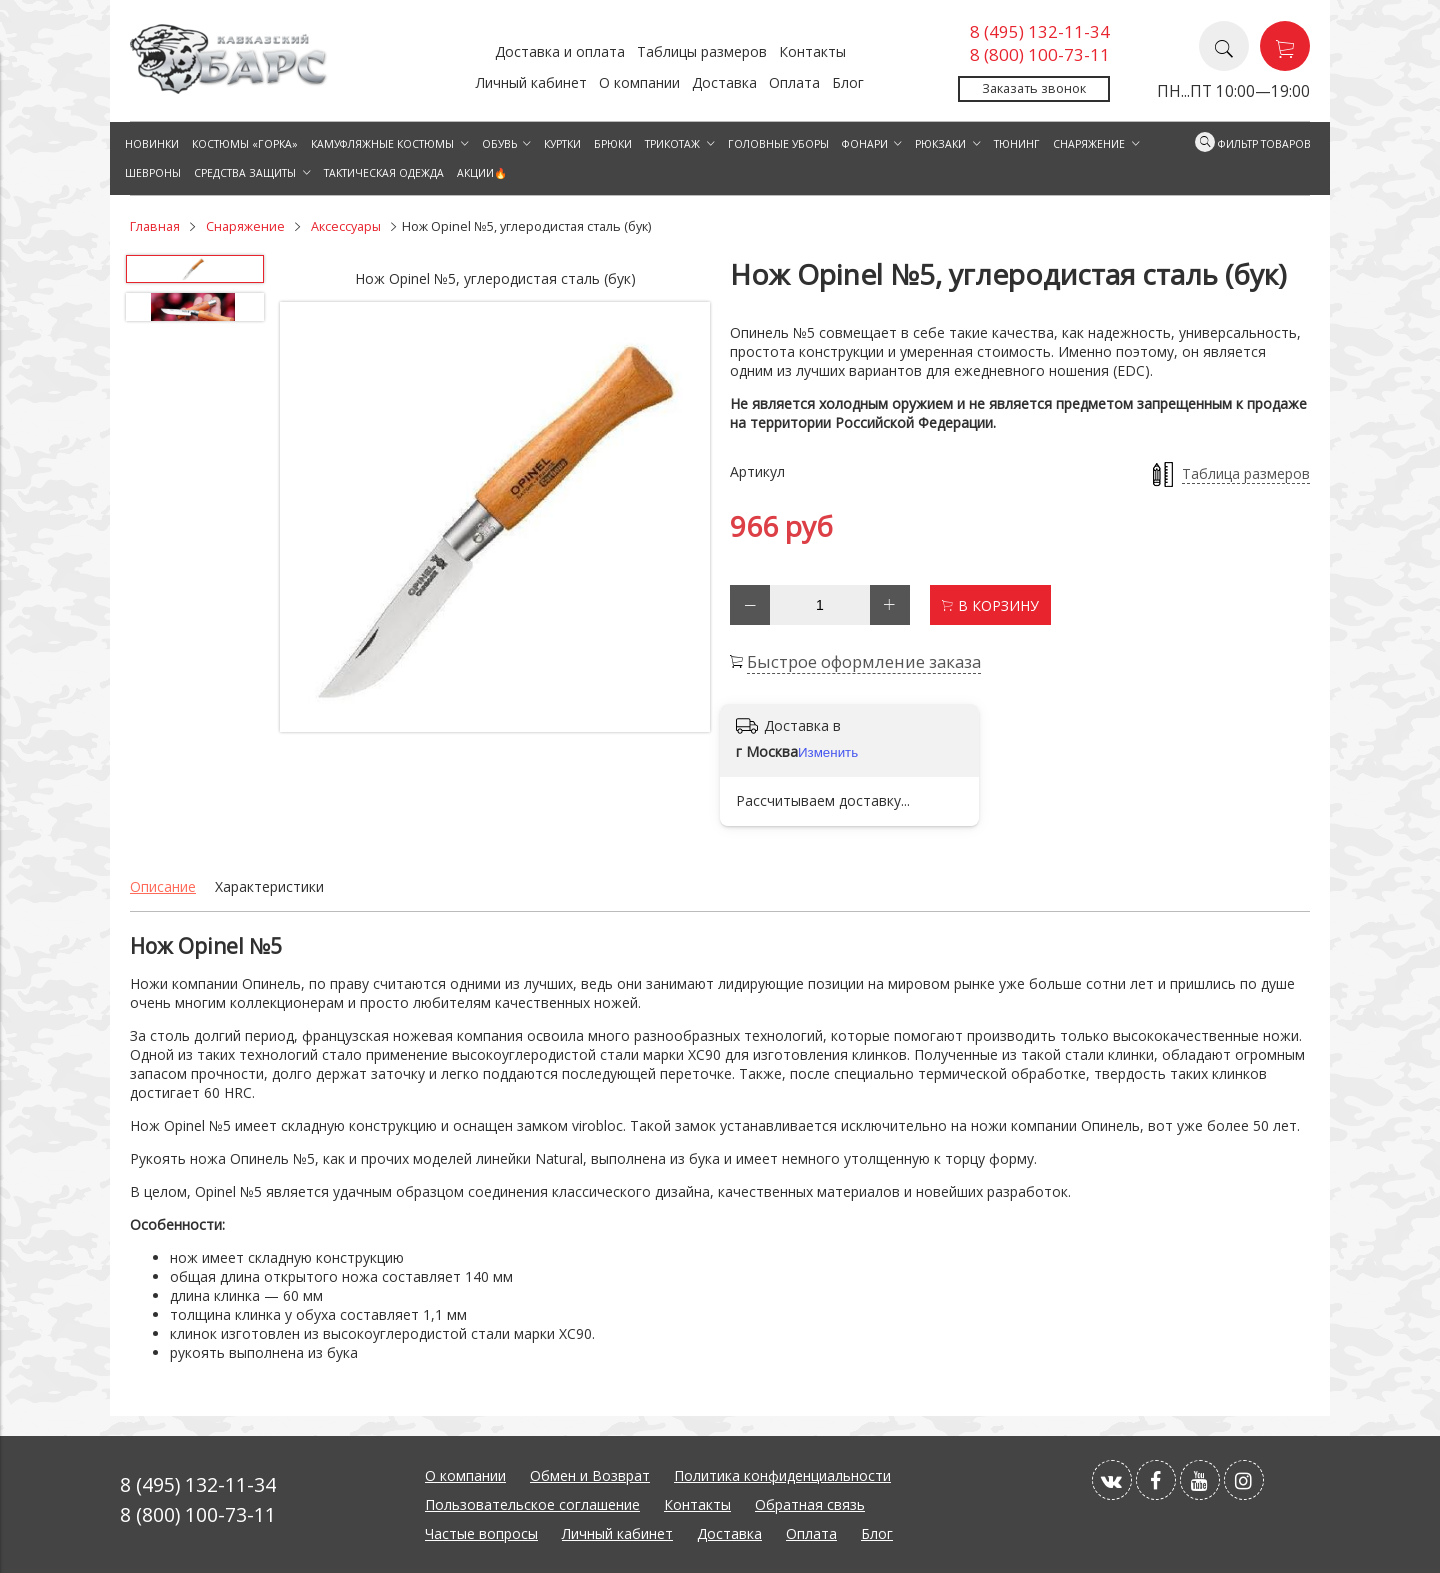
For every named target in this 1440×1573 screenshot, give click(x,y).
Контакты (812, 51)
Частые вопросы (481, 1533)
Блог (848, 82)
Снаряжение (245, 226)
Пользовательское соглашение (532, 1504)
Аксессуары (346, 226)
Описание (163, 886)
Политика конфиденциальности (782, 1475)
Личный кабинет (531, 82)
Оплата (794, 82)
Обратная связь (810, 1504)
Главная (155, 226)
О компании (639, 82)
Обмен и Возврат (590, 1475)
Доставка (724, 82)
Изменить (828, 752)
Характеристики (269, 886)
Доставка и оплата (560, 51)
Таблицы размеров (702, 51)
